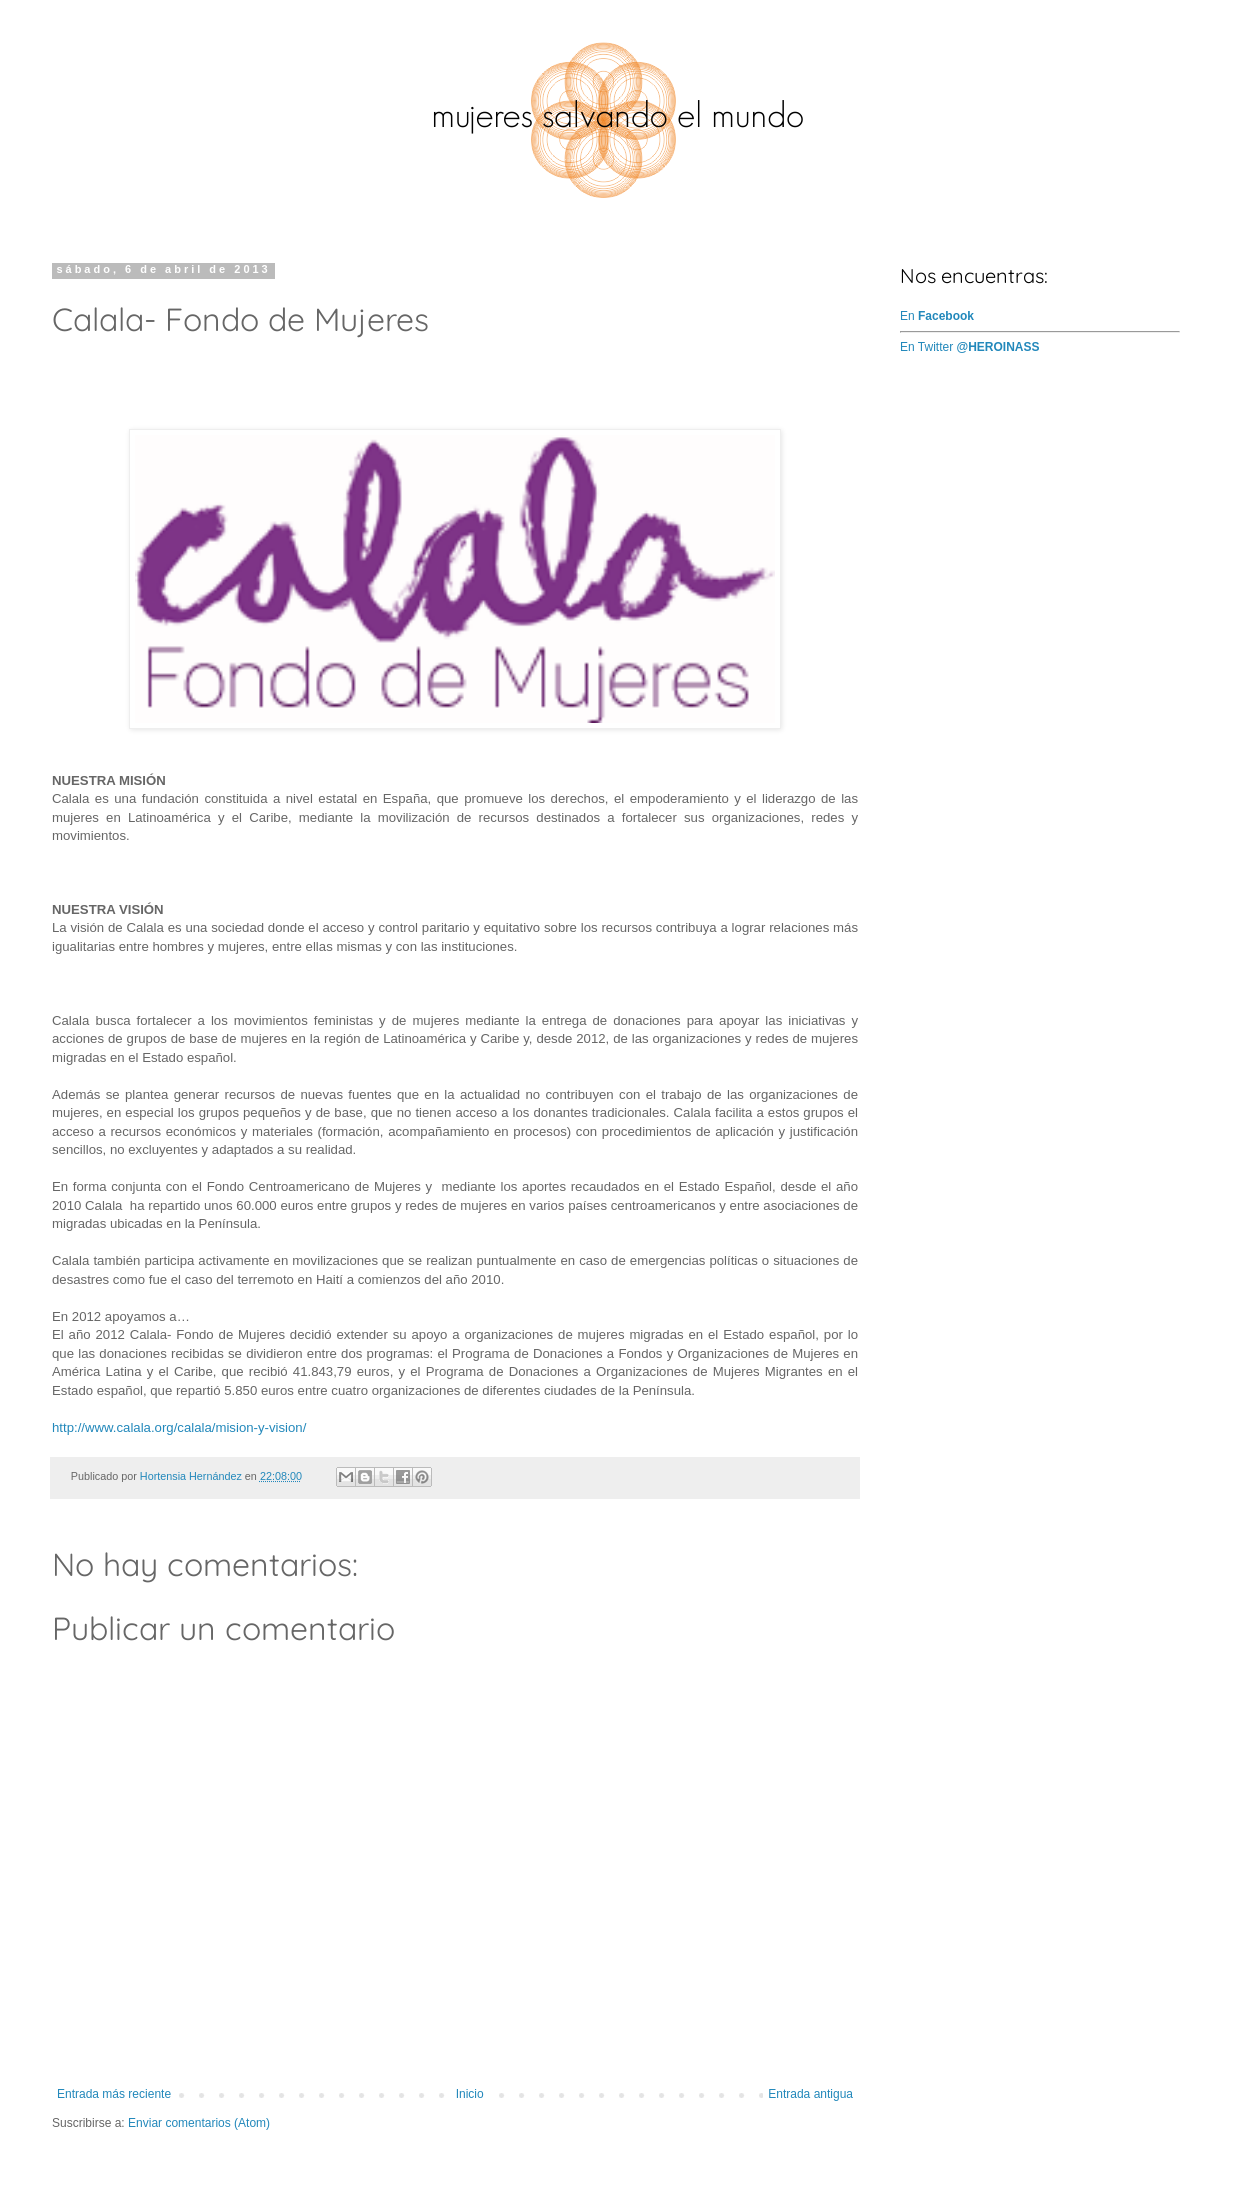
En (937, 316)
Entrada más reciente (114, 2094)
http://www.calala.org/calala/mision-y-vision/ (179, 1427)
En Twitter (970, 347)
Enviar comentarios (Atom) (199, 2123)
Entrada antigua (810, 2094)
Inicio (470, 2094)
